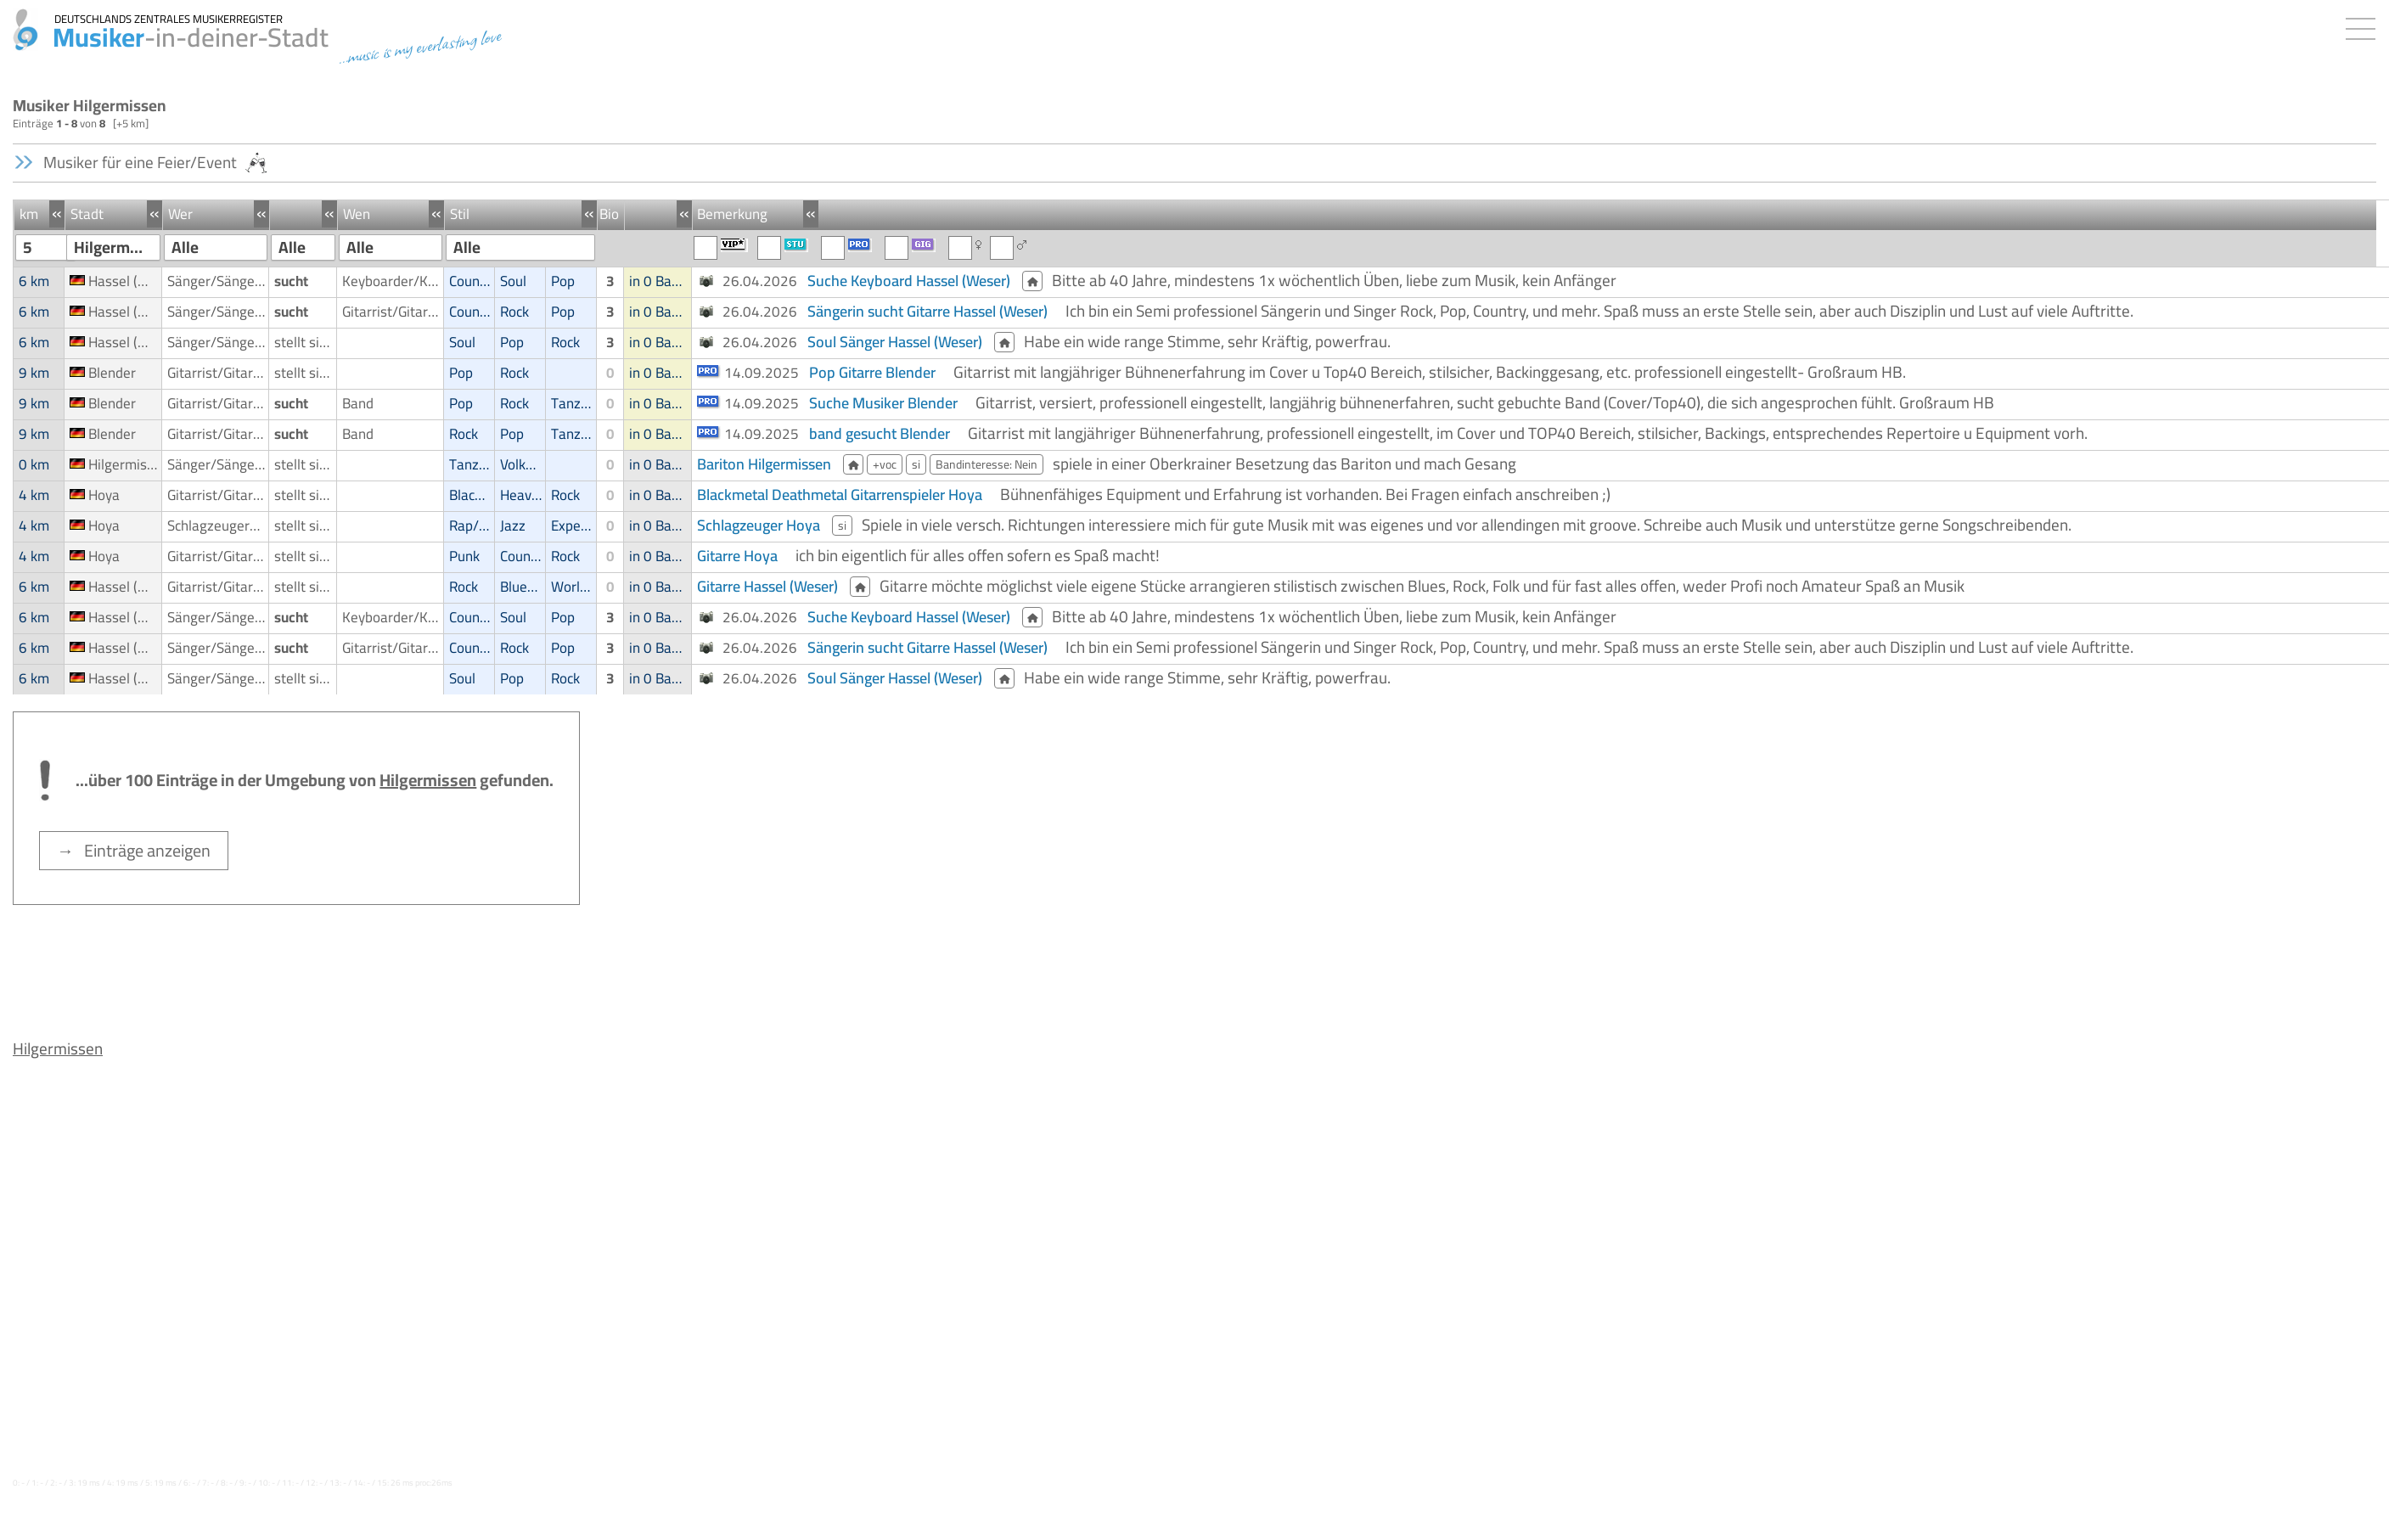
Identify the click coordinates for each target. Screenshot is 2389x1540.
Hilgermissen (58, 1048)
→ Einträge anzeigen (134, 850)
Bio (609, 214)
